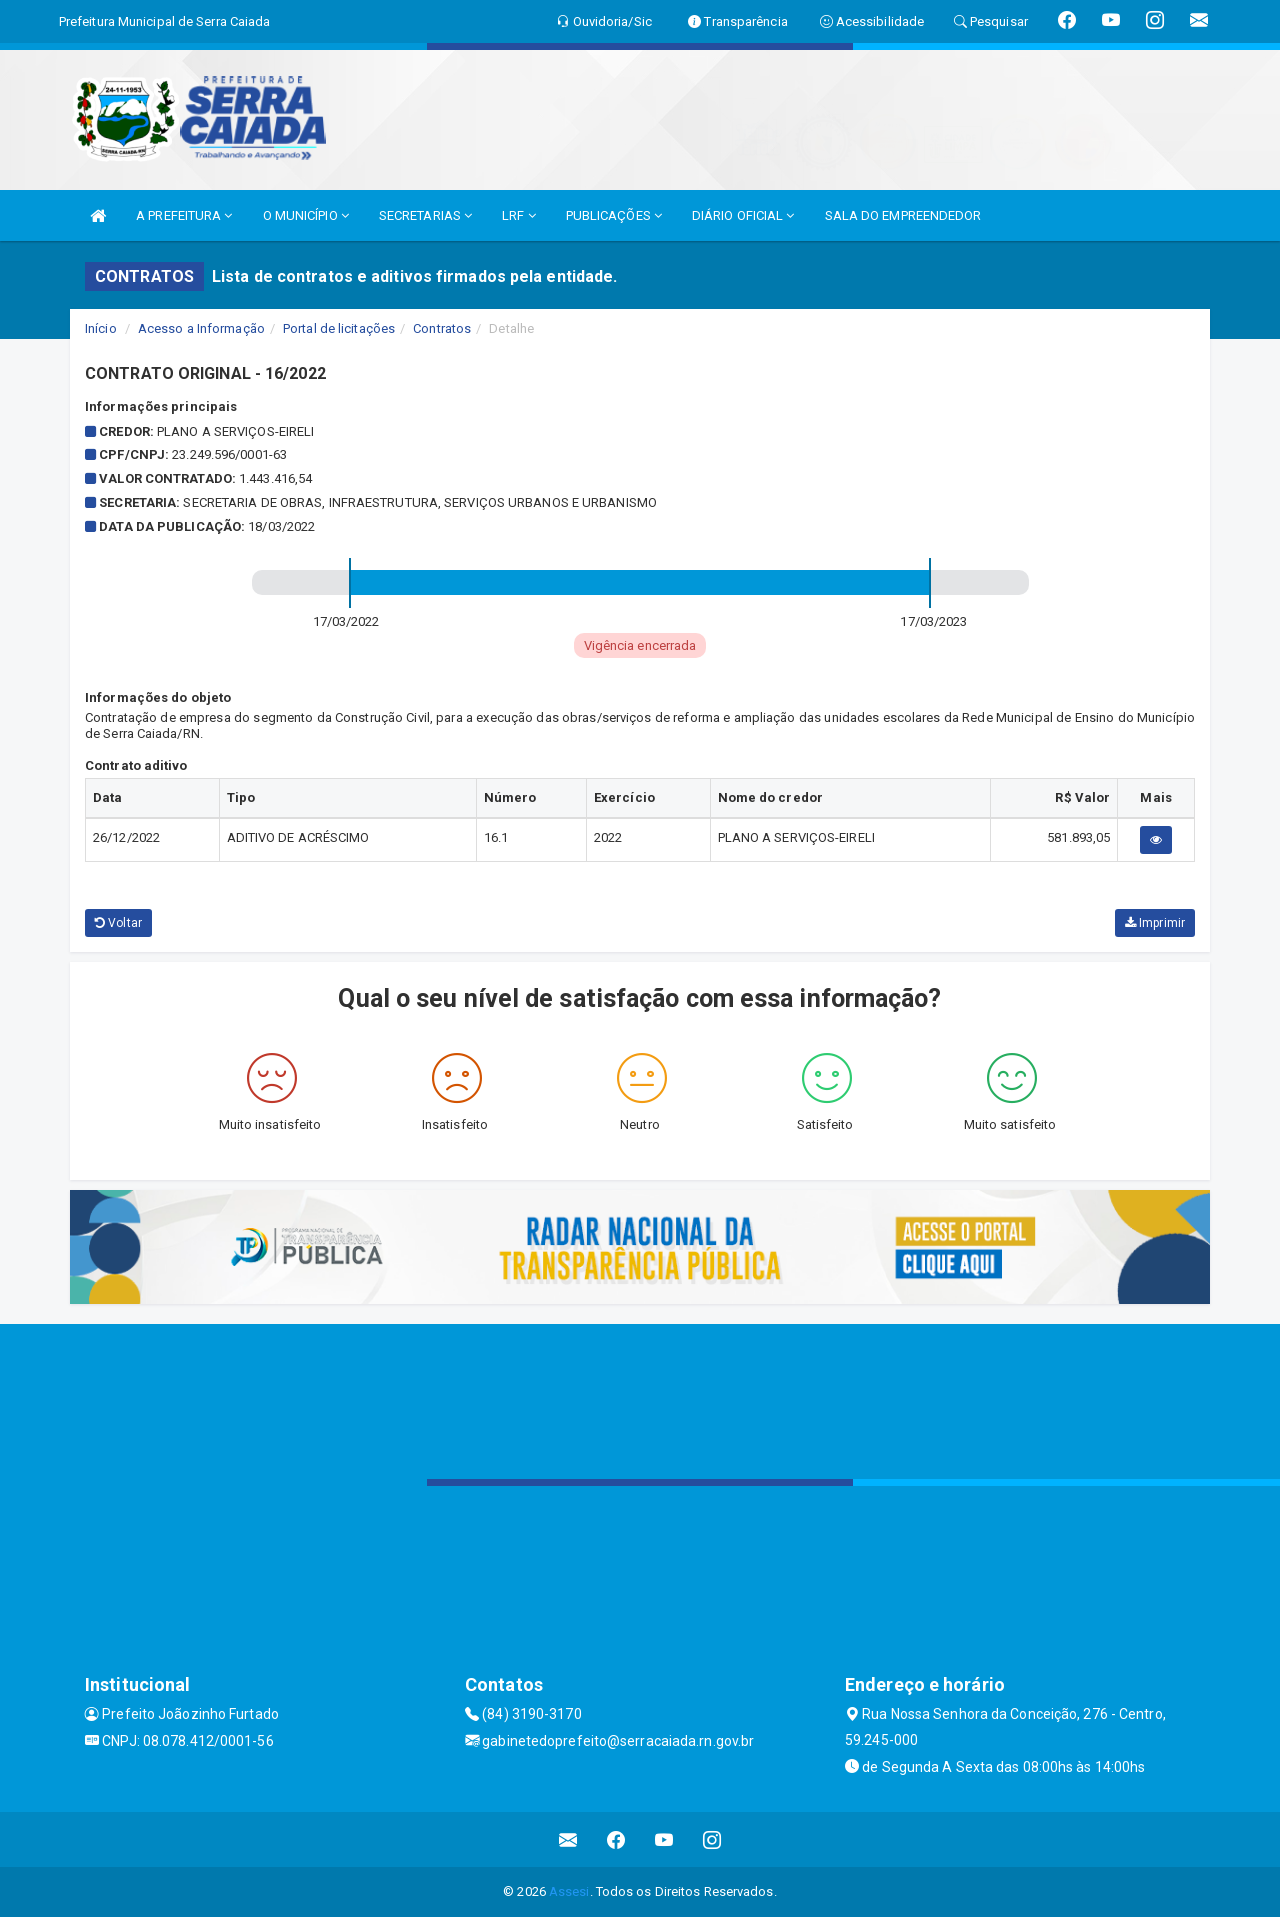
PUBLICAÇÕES (614, 215)
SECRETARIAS (425, 215)
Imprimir (1155, 923)
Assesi (569, 1891)
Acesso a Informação (201, 328)
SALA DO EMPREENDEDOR (903, 215)
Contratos (442, 328)
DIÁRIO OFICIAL (743, 215)
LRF (519, 215)
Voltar (118, 923)
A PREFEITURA (184, 215)
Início (101, 328)
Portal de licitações (339, 328)
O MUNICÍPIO (306, 215)
